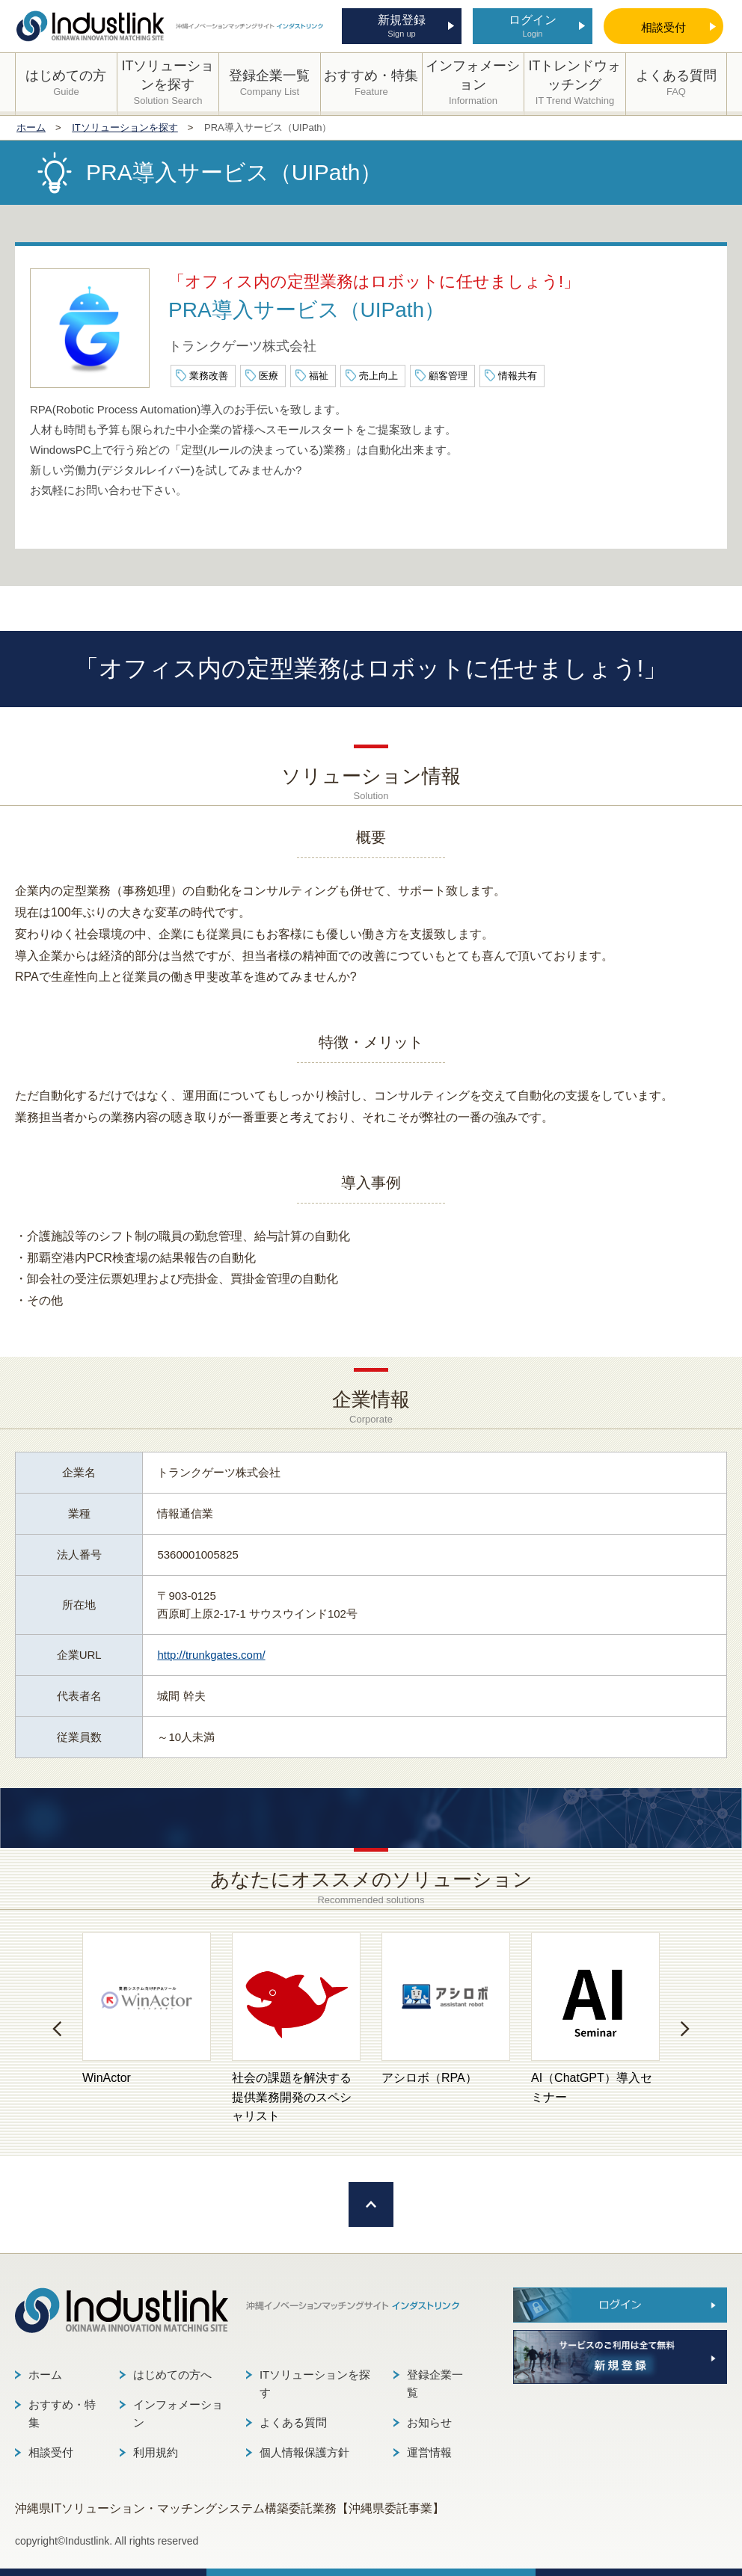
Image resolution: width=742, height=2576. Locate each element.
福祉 (318, 375)
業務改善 (208, 375)
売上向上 (378, 375)
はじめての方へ (172, 2374)
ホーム (45, 2374)
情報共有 (517, 375)
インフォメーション (178, 2413)
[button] (56, 2028)
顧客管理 (448, 375)
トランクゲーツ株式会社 (242, 346)
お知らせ (429, 2422)
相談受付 (50, 2452)
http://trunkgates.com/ (211, 1654)
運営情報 (429, 2452)
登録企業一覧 (435, 2383)
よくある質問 (293, 2422)
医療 (268, 375)
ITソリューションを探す (315, 2383)
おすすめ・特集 (62, 2413)
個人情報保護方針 (304, 2452)
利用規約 (155, 2452)
